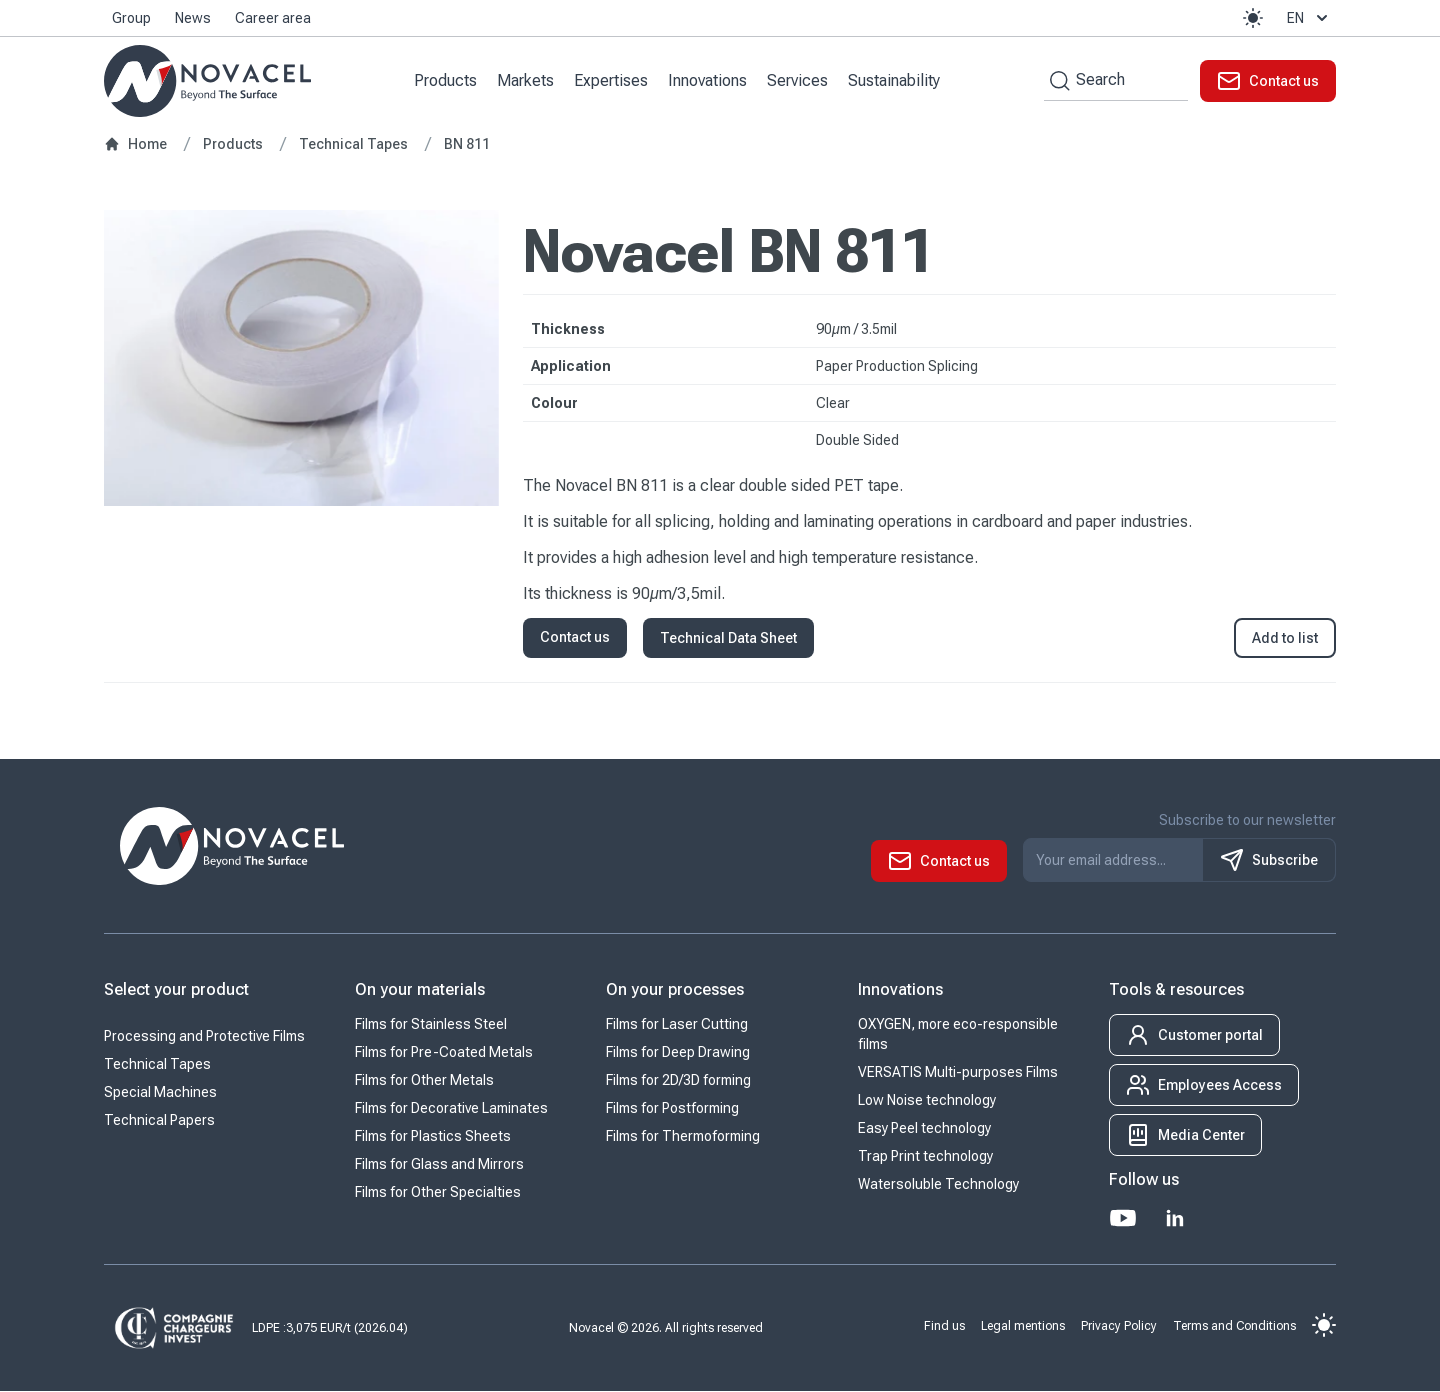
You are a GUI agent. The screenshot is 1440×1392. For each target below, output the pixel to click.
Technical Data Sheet (728, 639)
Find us (944, 1326)
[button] (1253, 18)
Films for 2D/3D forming (678, 1081)
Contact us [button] (575, 638)
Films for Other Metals (424, 1081)
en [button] (1309, 18)
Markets (526, 80)
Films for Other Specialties (438, 1193)
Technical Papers (159, 1121)
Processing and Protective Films (204, 1037)
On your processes (675, 990)
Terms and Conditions (1234, 1326)
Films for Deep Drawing (678, 1053)
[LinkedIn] (1175, 1219)
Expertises (612, 80)
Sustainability (895, 80)
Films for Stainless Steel (431, 1025)
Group (131, 18)
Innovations (708, 80)
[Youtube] (1123, 1219)
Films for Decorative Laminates (451, 1109)
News (193, 18)
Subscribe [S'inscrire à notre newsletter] (1269, 861)
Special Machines (160, 1093)
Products (446, 80)
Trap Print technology (925, 1157)
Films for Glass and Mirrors (439, 1165)
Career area (273, 18)
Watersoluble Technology (938, 1185)
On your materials (420, 990)
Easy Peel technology (924, 1129)
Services (798, 80)
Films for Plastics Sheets (433, 1137)
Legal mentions (1023, 1326)
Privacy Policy (1119, 1326)
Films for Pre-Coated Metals (444, 1053)
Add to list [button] (1285, 639)
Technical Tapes (157, 1065)
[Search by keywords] (1057, 80)
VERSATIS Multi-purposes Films (958, 1073)
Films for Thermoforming (683, 1137)
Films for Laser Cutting (677, 1025)
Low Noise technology (927, 1101)
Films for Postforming (672, 1109)
